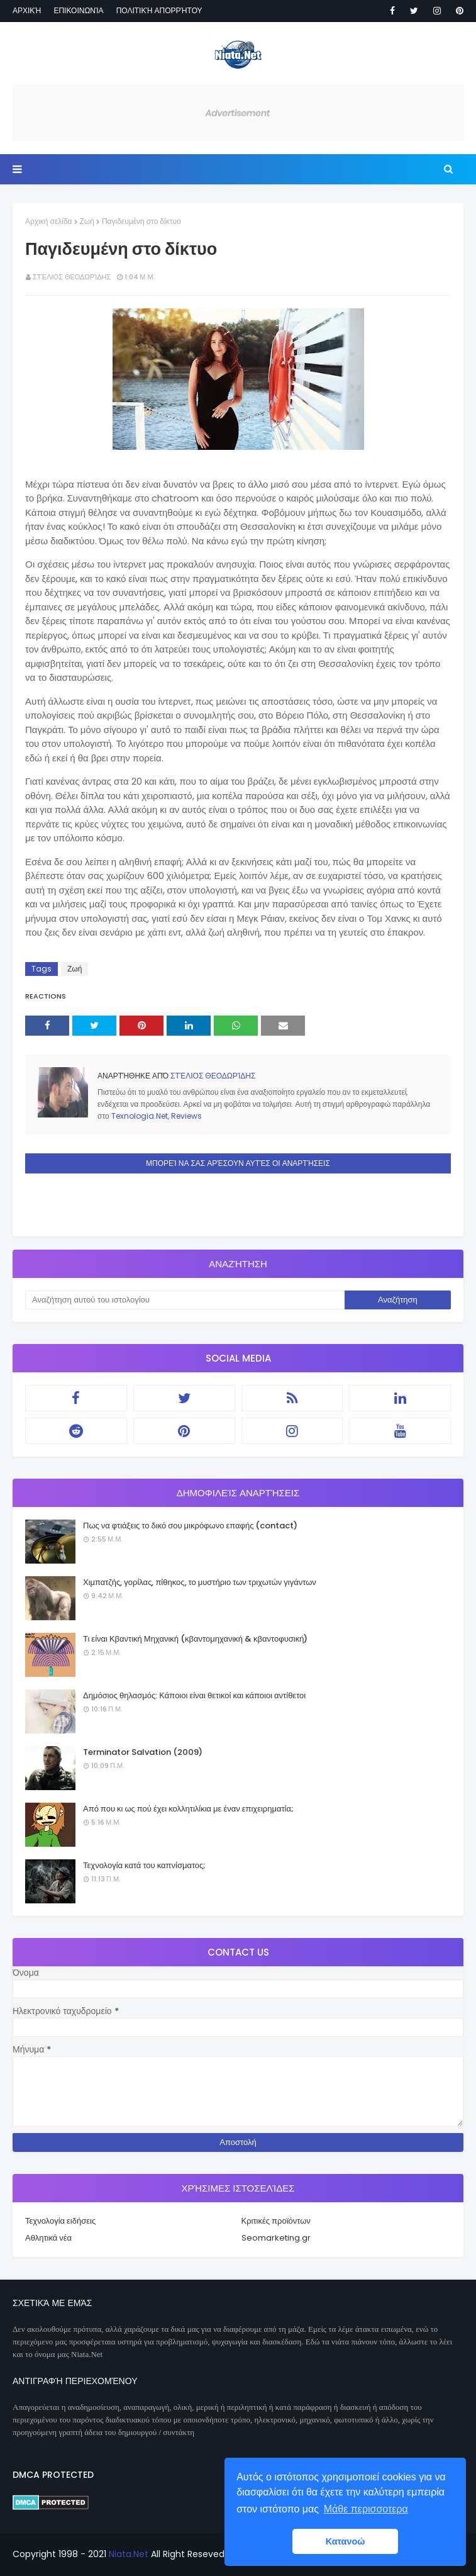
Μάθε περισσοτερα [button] (366, 2509)
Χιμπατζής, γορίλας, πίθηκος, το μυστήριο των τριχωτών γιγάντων (199, 1582)
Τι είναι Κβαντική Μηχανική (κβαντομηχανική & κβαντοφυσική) (195, 1639)
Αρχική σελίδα (48, 221)
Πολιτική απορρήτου (159, 10)
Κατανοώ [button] (345, 2541)
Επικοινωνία (78, 10)
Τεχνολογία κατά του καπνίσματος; (144, 1865)
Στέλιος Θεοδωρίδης (72, 277)
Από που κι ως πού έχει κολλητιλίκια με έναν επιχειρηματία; (188, 1809)
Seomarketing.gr (276, 2238)
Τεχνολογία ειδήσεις (60, 2221)
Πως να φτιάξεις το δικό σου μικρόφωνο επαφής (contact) (190, 1526)
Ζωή (87, 221)
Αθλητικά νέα (48, 2238)
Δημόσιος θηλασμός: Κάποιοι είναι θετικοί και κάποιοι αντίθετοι (194, 1695)
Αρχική (27, 10)
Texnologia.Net (139, 1116)
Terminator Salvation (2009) (142, 1752)
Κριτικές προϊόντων (276, 2221)
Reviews (186, 1116)
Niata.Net (128, 2554)
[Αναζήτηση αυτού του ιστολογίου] (185, 1300)
